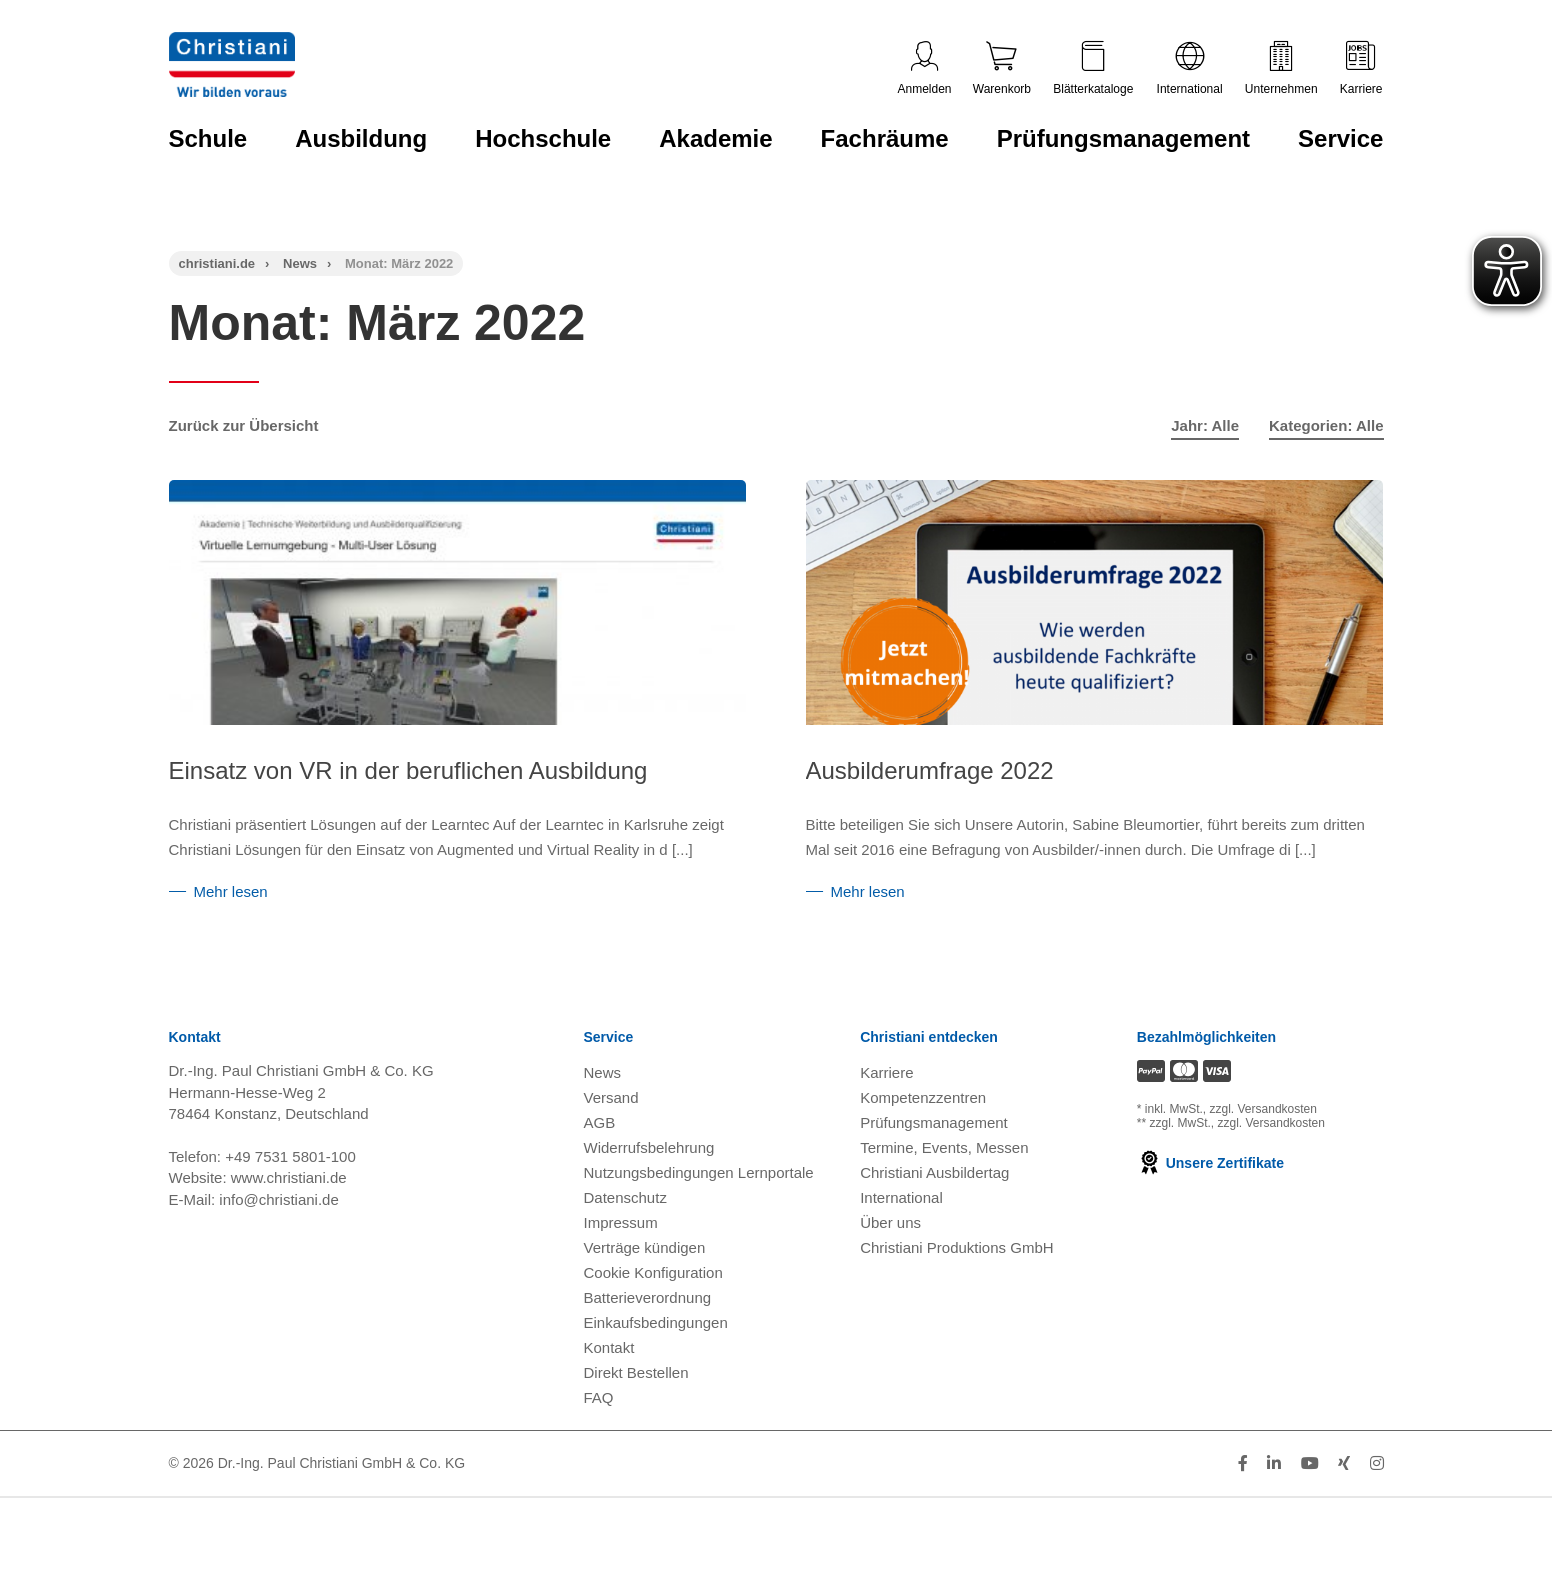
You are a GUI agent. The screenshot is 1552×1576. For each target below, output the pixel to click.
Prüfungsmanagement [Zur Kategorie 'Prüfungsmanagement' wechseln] (1123, 138)
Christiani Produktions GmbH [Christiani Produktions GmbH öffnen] (956, 1296)
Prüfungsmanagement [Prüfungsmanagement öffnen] (934, 1171)
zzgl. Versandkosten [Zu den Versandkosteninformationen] (1263, 1158)
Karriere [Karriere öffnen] (886, 1121)
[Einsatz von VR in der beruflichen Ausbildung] (458, 633)
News (300, 263)
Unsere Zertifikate (1210, 1212)
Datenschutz (625, 1246)
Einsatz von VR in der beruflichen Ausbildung (408, 770)
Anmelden (925, 68)
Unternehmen (1281, 68)
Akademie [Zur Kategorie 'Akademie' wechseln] (715, 138)
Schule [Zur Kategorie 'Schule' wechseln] (208, 138)
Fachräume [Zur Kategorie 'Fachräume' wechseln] (885, 138)
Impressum (621, 1271)
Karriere (1361, 68)
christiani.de (217, 263)
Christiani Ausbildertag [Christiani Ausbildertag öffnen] (934, 1221)
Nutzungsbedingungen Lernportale (699, 1221)
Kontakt (609, 1396)
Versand (611, 1146)
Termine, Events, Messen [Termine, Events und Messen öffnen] (944, 1196)
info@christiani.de (278, 1248)
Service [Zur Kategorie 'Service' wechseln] (1340, 138)
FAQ (599, 1446)
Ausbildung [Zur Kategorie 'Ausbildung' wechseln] (361, 138)
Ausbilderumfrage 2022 (878, 770)
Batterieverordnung (648, 1346)
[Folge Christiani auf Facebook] (1243, 1512)
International (1190, 68)
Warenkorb (1002, 68)
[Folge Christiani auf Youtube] (1310, 1512)
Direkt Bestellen (636, 1421)
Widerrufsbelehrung (649, 1196)
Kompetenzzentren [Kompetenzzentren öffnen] (923, 1146)
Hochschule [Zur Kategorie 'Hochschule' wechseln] (543, 138)
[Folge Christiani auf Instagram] (1377, 1512)
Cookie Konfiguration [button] (653, 1321)
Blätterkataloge (1093, 68)
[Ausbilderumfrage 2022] (1043, 642)
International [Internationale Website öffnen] (901, 1246)
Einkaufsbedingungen (656, 1371)
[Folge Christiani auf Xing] (1344, 1512)
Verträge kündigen (645, 1296)
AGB (600, 1171)
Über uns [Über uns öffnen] (890, 1271)
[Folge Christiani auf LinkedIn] (1274, 1512)
